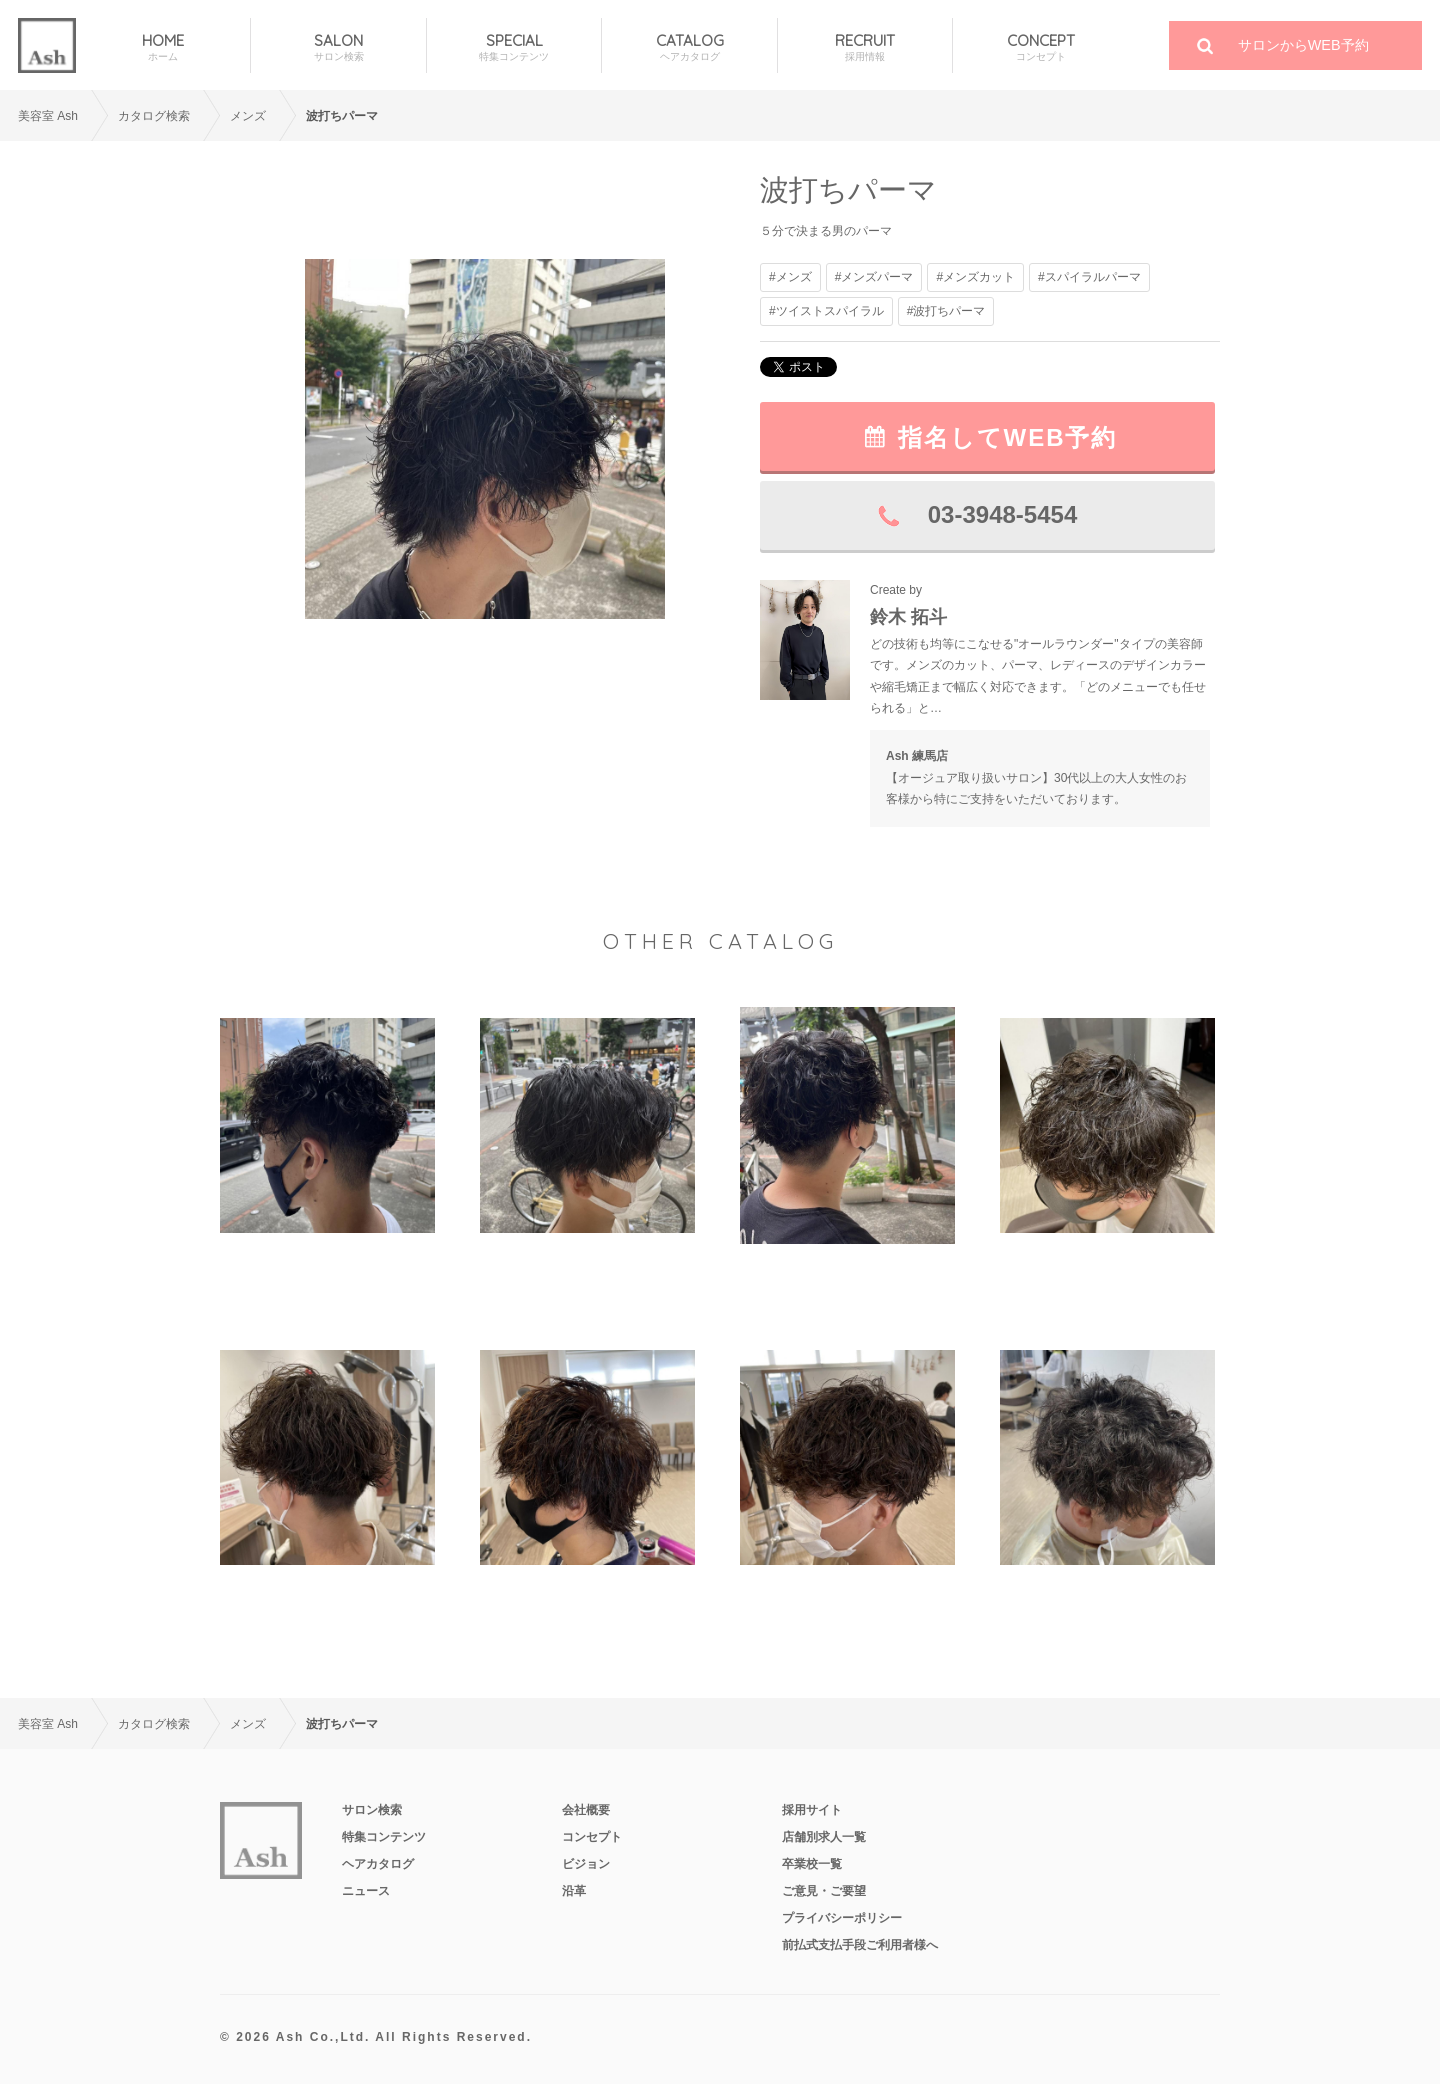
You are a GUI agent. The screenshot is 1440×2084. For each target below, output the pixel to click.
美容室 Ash (48, 116)
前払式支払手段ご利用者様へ (860, 1945)
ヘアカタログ (378, 1864)
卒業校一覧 (812, 1864)
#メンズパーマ (874, 277)
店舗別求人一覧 (824, 1837)
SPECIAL (514, 47)
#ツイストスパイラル (826, 311)
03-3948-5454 (1002, 514)
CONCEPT (1040, 47)
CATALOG (689, 47)
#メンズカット (975, 277)
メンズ (248, 116)
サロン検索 (372, 1810)
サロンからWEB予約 (1303, 45)
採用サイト (812, 1810)
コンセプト (592, 1837)
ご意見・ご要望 (824, 1891)
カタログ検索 (154, 116)
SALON (338, 47)
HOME (163, 47)
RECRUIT (865, 47)
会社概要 (586, 1810)
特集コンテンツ (384, 1837)
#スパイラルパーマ (1089, 277)
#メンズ (790, 277)
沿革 (574, 1891)
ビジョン (586, 1864)
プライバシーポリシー (842, 1918)
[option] (485, 438)
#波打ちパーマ (946, 311)
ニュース (366, 1891)
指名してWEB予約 (1008, 437)
